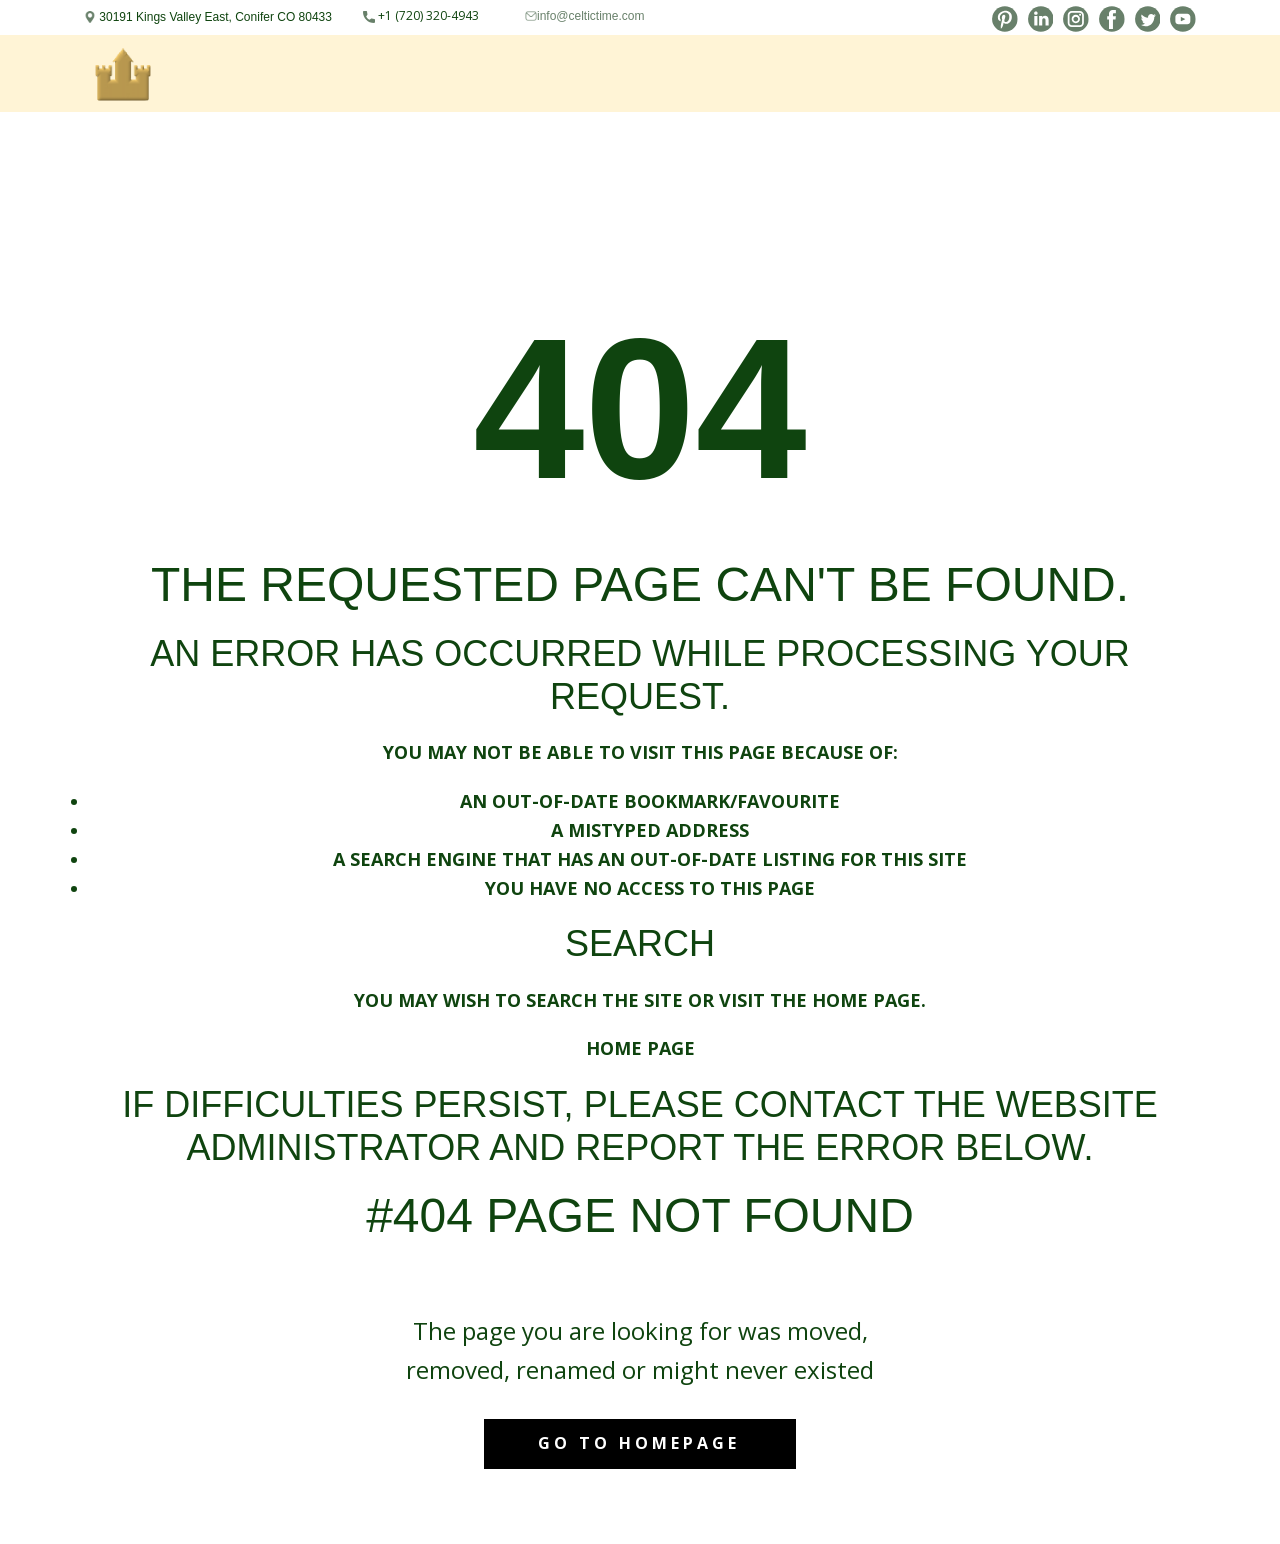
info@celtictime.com (591, 16)
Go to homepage (639, 1443)
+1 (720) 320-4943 (421, 16)
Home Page (640, 1048)
